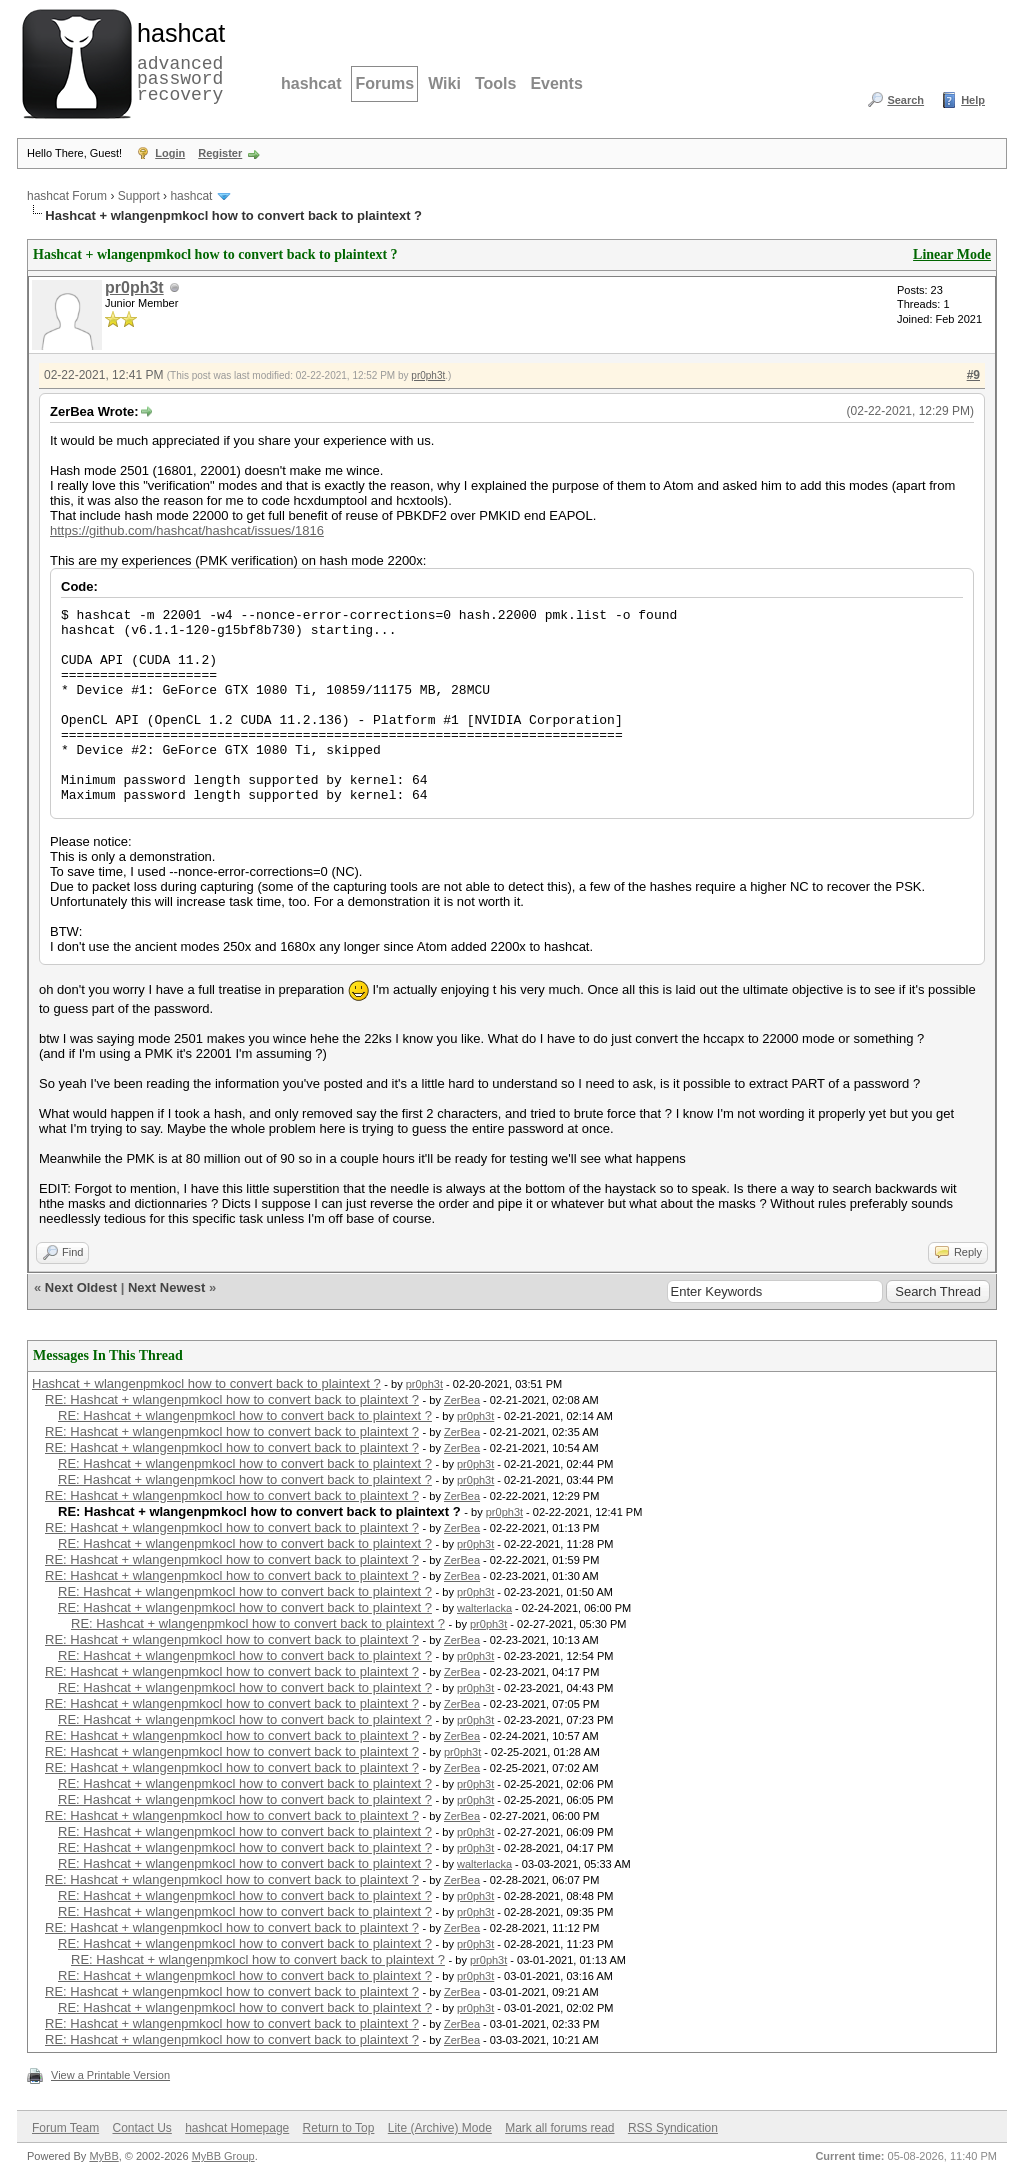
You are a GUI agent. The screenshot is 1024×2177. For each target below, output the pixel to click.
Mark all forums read (559, 2128)
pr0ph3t (134, 287)
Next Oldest (81, 1287)
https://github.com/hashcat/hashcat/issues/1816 (187, 530)
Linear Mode (952, 254)
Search (905, 100)
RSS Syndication (673, 2128)
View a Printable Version (110, 2075)
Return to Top (339, 2128)
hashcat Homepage (237, 2128)
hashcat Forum (67, 196)
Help (973, 100)
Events (556, 83)
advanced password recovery (177, 61)
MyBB (103, 2156)
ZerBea (462, 1400)
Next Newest (166, 1287)
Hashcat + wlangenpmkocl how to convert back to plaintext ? (206, 1383)
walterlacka (484, 1608)
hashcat (311, 83)
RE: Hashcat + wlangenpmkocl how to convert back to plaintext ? (232, 1399)
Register (220, 153)
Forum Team (65, 2128)
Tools (495, 83)
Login (170, 153)
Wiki (444, 83)
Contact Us (141, 2128)
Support (139, 196)
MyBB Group (223, 2156)
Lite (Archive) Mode (440, 2128)
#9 (973, 375)
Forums (384, 83)
